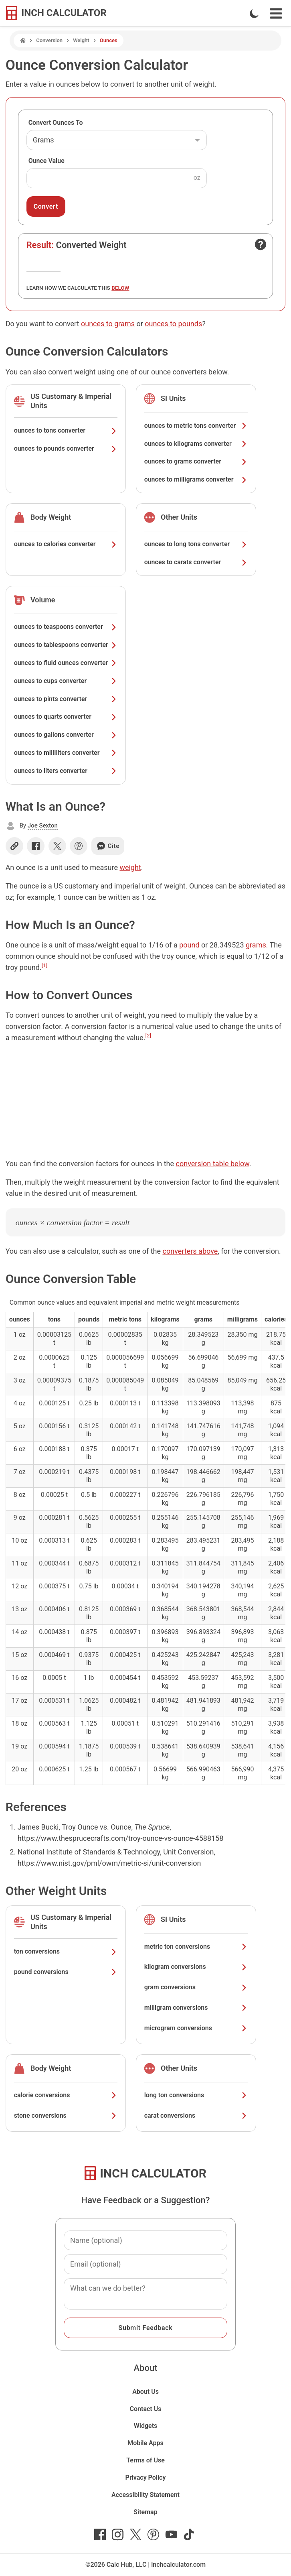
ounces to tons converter (65, 430)
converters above (190, 1251)
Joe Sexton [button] (43, 825)
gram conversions (196, 1987)
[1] (45, 965)
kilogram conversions (196, 1966)
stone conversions (65, 2115)
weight (130, 867)
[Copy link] (14, 846)
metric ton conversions (196, 1946)
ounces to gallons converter (65, 734)
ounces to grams (108, 323)
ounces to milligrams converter (196, 479)
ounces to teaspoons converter (65, 626)
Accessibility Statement (145, 2495)
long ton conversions (196, 2095)
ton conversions (65, 1951)
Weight (81, 40)
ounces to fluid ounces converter (65, 663)
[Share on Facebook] (35, 846)
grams (256, 945)
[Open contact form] (261, 244)
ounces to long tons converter (196, 544)
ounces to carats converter (196, 562)
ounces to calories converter (65, 544)
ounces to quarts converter (65, 716)
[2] (148, 1035)
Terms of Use (145, 2460)
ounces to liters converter (65, 771)
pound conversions (65, 1972)
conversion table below (212, 1163)
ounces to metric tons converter (196, 425)
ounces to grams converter (196, 461)
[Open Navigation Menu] (276, 13)
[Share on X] (57, 846)
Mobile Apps (145, 2443)
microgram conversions (196, 2028)
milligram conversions (196, 2007)
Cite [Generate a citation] (108, 846)
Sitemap (145, 2512)
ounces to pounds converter (65, 448)
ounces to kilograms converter (196, 443)
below (120, 288)
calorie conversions (65, 2095)
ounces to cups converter (65, 681)
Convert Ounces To (55, 122)
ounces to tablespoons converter (65, 645)
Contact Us (146, 2409)
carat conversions (196, 2115)
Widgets (146, 2426)
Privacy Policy (145, 2477)
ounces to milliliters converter (65, 752)
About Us (145, 2391)
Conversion (49, 40)
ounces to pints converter (65, 699)
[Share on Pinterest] (78, 846)
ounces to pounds (173, 323)
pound (189, 945)
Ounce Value (46, 161)
